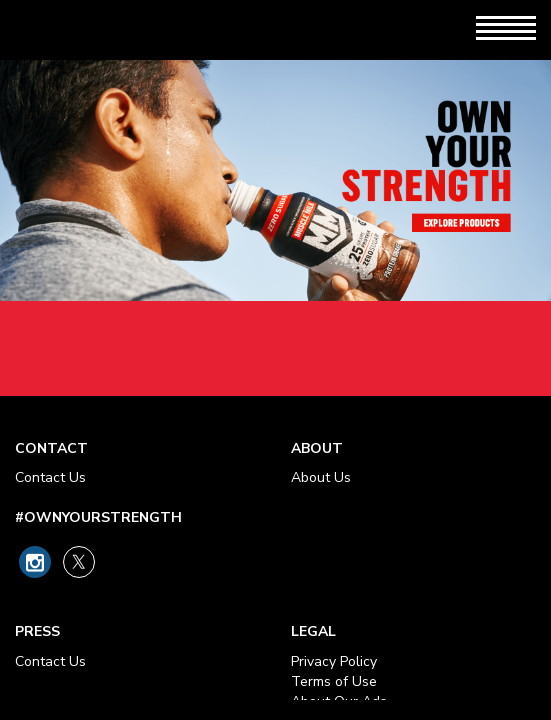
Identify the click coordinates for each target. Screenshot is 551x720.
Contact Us (50, 477)
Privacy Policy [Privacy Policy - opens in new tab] (334, 661)
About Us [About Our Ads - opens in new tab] (321, 477)
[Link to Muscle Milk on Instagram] (35, 562)
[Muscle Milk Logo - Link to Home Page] (111, 30)
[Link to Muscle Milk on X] (79, 562)
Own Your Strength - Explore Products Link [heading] (275, 228)
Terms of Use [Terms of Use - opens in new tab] (334, 681)
